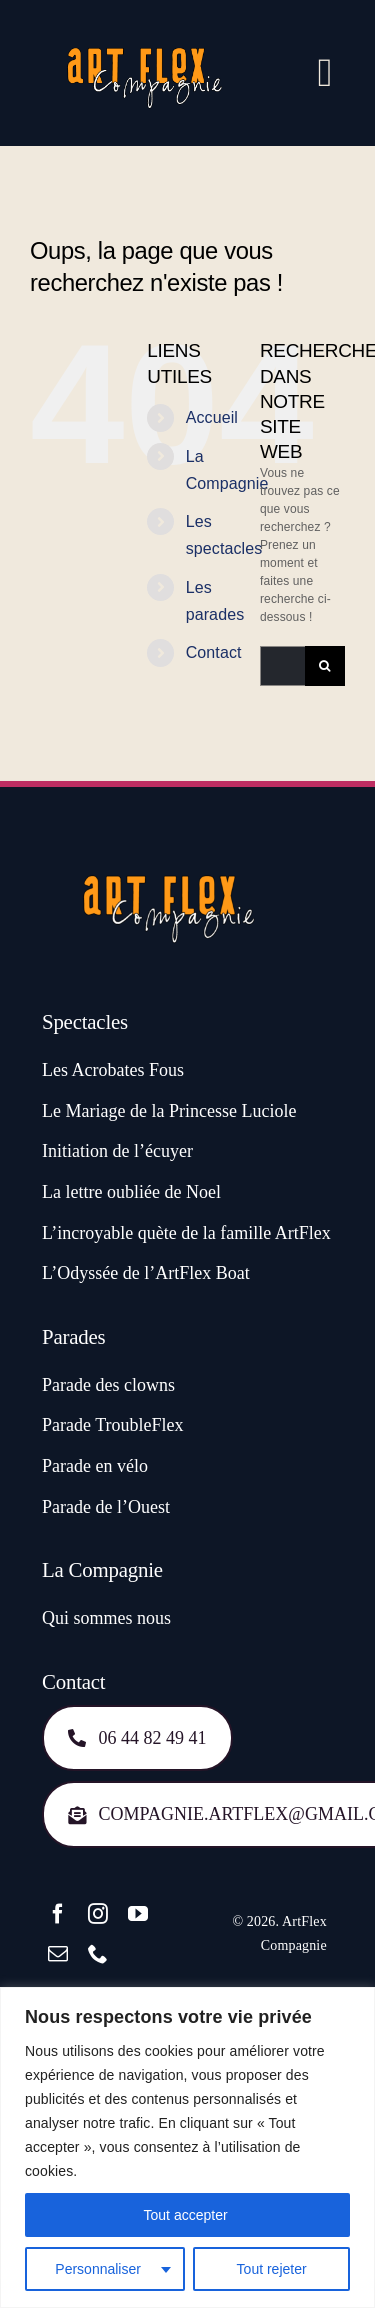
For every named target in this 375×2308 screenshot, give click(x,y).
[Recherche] (325, 666)
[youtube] (138, 1914)
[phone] (98, 1954)
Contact (214, 652)
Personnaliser (98, 2269)
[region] (187, 2147)
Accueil (212, 417)
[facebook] (58, 1914)
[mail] (58, 1954)
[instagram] (98, 1914)
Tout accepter (188, 2215)
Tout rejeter (272, 2269)
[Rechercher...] (282, 666)
